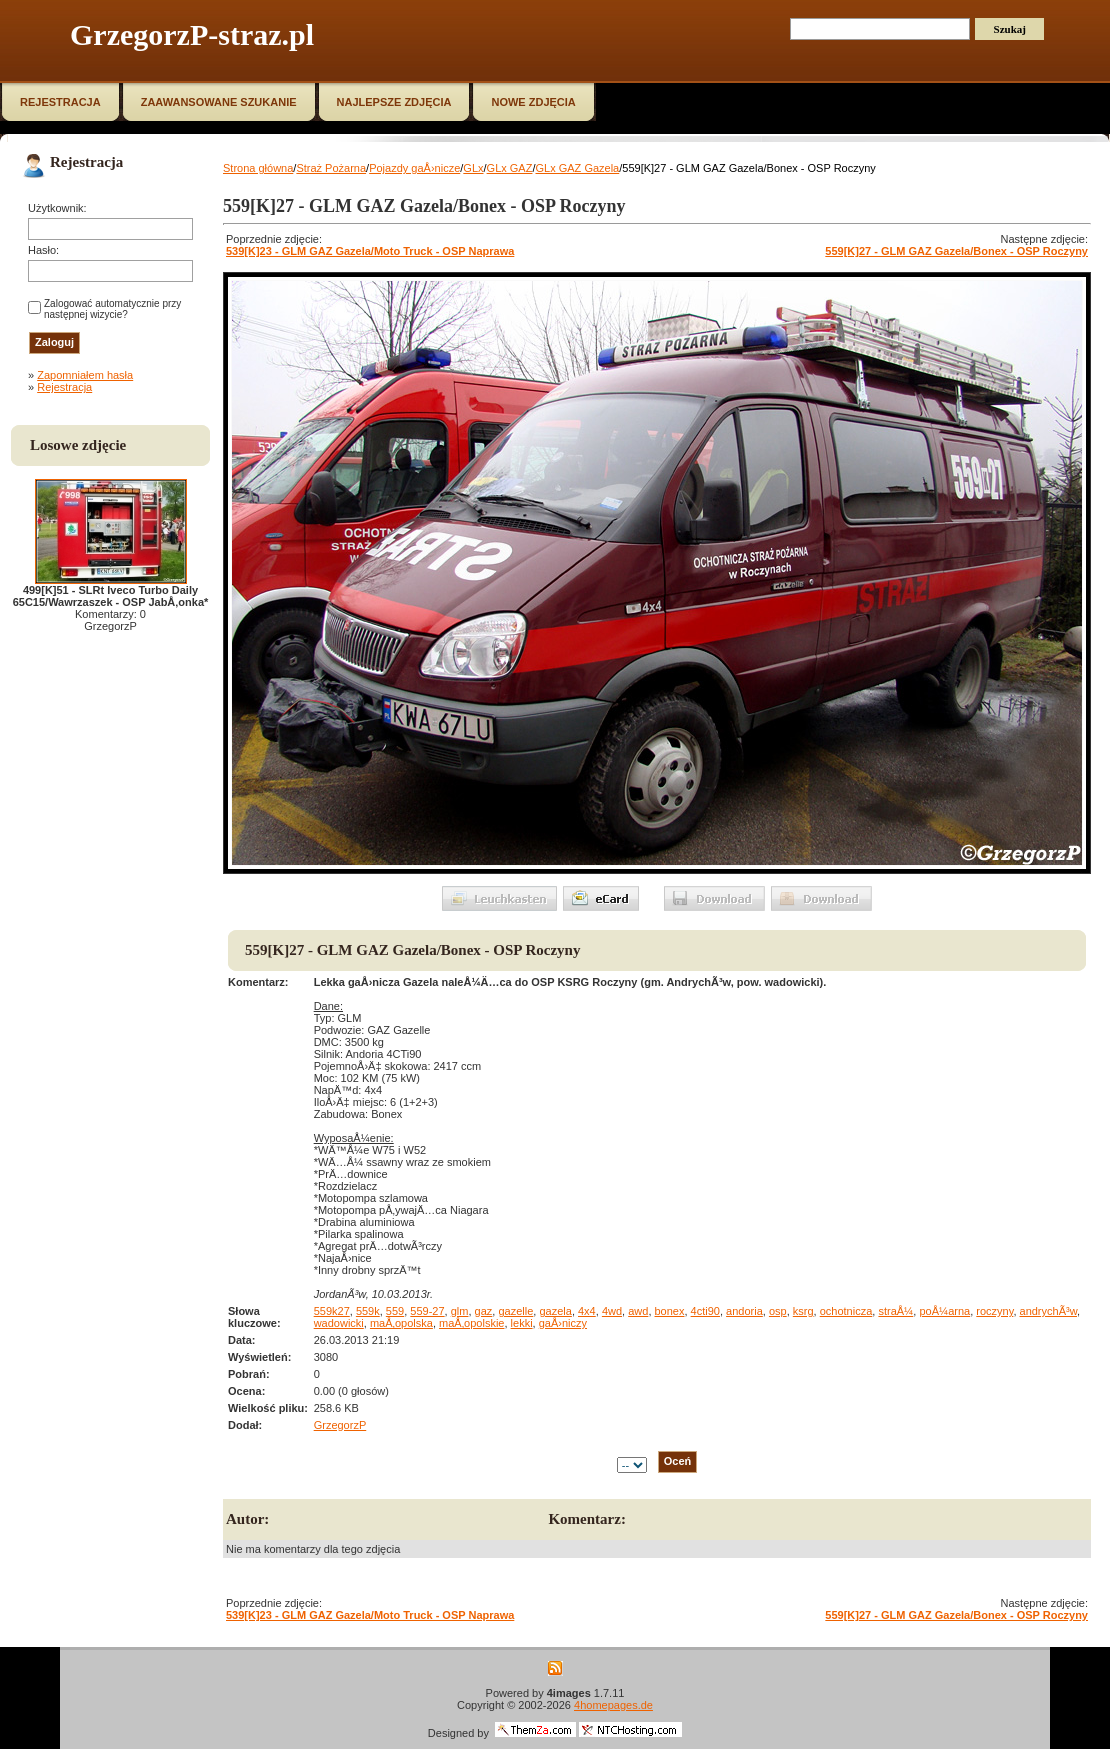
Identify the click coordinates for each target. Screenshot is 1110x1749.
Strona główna (258, 168)
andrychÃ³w (1048, 1311)
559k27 (332, 1311)
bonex (670, 1311)
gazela (555, 1311)
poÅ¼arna (944, 1311)
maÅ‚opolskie (471, 1323)
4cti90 (705, 1311)
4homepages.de (613, 1705)
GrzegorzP (340, 1425)
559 (395, 1311)
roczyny (994, 1311)
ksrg (803, 1311)
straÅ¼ (895, 1311)
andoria (744, 1311)
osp (778, 1311)
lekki (522, 1323)
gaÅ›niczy (563, 1323)
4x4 (587, 1311)
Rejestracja (64, 387)
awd (638, 1311)
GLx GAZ (510, 168)
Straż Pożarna (331, 168)
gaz (484, 1311)
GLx (473, 168)
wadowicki (339, 1323)
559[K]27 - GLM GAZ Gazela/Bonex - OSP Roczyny (956, 251)
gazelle (515, 1311)
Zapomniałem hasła (85, 375)
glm (460, 1311)
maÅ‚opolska (401, 1323)
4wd (612, 1311)
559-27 (427, 1311)
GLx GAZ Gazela (577, 168)
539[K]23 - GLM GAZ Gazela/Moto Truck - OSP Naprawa (370, 251)
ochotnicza (846, 1311)
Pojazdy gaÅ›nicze (414, 168)
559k (368, 1311)
